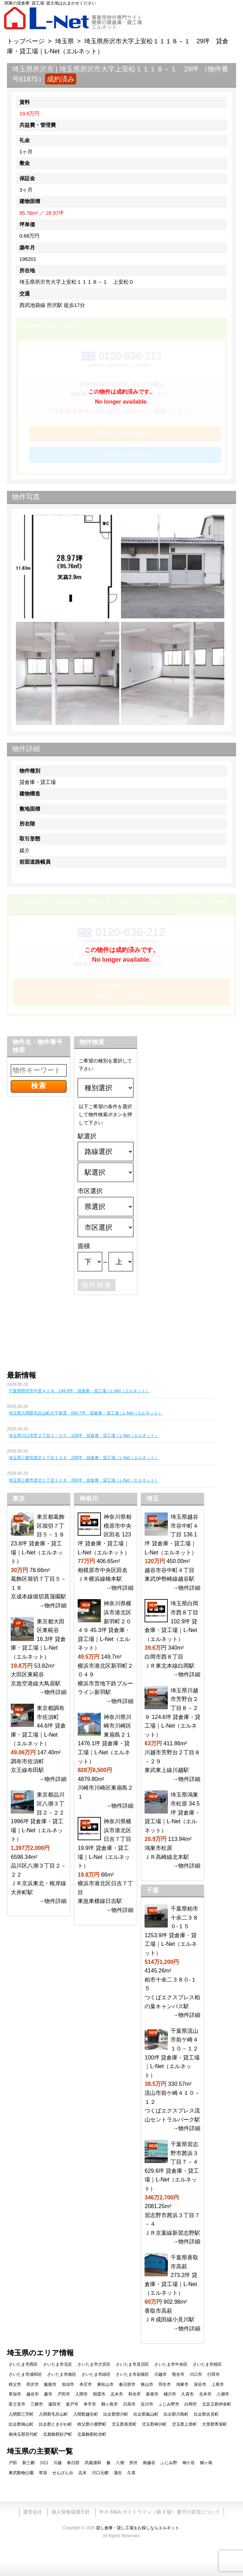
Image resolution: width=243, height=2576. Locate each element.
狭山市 (147, 2384)
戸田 (13, 2462)
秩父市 (15, 2384)
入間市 (81, 2394)
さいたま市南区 (61, 2374)
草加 (43, 2472)
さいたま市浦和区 (25, 2374)
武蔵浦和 (93, 2462)
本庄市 (85, 2384)
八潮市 (223, 2394)
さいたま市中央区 (171, 2364)
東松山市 (105, 2384)
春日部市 (127, 2384)
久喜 (131, 2472)
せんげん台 (62, 2472)
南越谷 (149, 2462)
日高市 (129, 2404)
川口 (44, 2462)
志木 (82, 2472)
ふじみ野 (168, 2462)
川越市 (160, 2374)
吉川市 (147, 2404)
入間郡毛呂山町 (53, 2414)
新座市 (152, 2394)
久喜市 (187, 2394)
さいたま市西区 (23, 2364)
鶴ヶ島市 (109, 2404)
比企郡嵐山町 (145, 2414)
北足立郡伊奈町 (216, 2404)
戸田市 (64, 2394)
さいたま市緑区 (96, 2374)
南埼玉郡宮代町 (23, 2434)
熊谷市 (178, 2374)
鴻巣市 (182, 2384)
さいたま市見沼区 (132, 2364)
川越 (57, 2462)
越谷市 (32, 2394)
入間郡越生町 (85, 2414)
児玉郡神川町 (154, 2424)
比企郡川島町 (176, 2414)
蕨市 (48, 2394)
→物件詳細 (53, 1605)
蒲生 (118, 2472)
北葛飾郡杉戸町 (57, 2434)
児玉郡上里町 (184, 2424)
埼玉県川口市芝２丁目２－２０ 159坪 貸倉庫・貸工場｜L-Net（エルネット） (84, 1435)
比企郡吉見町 (206, 2414)
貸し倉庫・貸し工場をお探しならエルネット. (138, 2527)
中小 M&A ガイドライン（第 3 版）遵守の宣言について (159, 2512)
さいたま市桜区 (207, 2364)
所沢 (133, 2462)
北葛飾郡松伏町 (91, 2434)
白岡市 (190, 2404)
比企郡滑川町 (115, 2414)
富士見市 (17, 2404)
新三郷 (28, 2462)
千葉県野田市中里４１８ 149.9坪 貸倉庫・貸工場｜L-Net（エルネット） (79, 1390)
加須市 (68, 2384)
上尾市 (217, 2384)
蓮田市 (54, 2404)
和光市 (134, 2394)
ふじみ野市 (168, 2404)
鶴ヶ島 (206, 2462)
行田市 (213, 2374)
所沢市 (32, 2384)
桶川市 (170, 2394)
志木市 (117, 2394)
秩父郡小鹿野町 (91, 2424)
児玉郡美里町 (124, 2424)
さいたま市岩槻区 (132, 2374)
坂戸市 (72, 2404)
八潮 (120, 2462)
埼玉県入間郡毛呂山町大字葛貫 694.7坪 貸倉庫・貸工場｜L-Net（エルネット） (85, 1413)
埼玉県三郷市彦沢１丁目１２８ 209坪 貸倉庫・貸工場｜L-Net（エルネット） (84, 1457)
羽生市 (164, 2384)
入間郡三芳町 (21, 2414)
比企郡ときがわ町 (55, 2424)
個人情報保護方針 (70, 2512)
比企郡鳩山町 (21, 2424)
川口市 (196, 2374)
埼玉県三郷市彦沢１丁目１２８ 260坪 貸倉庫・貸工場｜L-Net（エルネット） (84, 1480)
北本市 (205, 2394)
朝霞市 (99, 2394)
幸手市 (90, 2404)
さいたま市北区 (57, 2364)
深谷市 (200, 2384)
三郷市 (37, 2404)
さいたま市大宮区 (94, 2364)
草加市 (15, 2394)
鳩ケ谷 (188, 2462)
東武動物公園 (21, 2472)
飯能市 (50, 2384)
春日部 (73, 2462)
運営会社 (32, 2512)
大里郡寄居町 (214, 2424)
